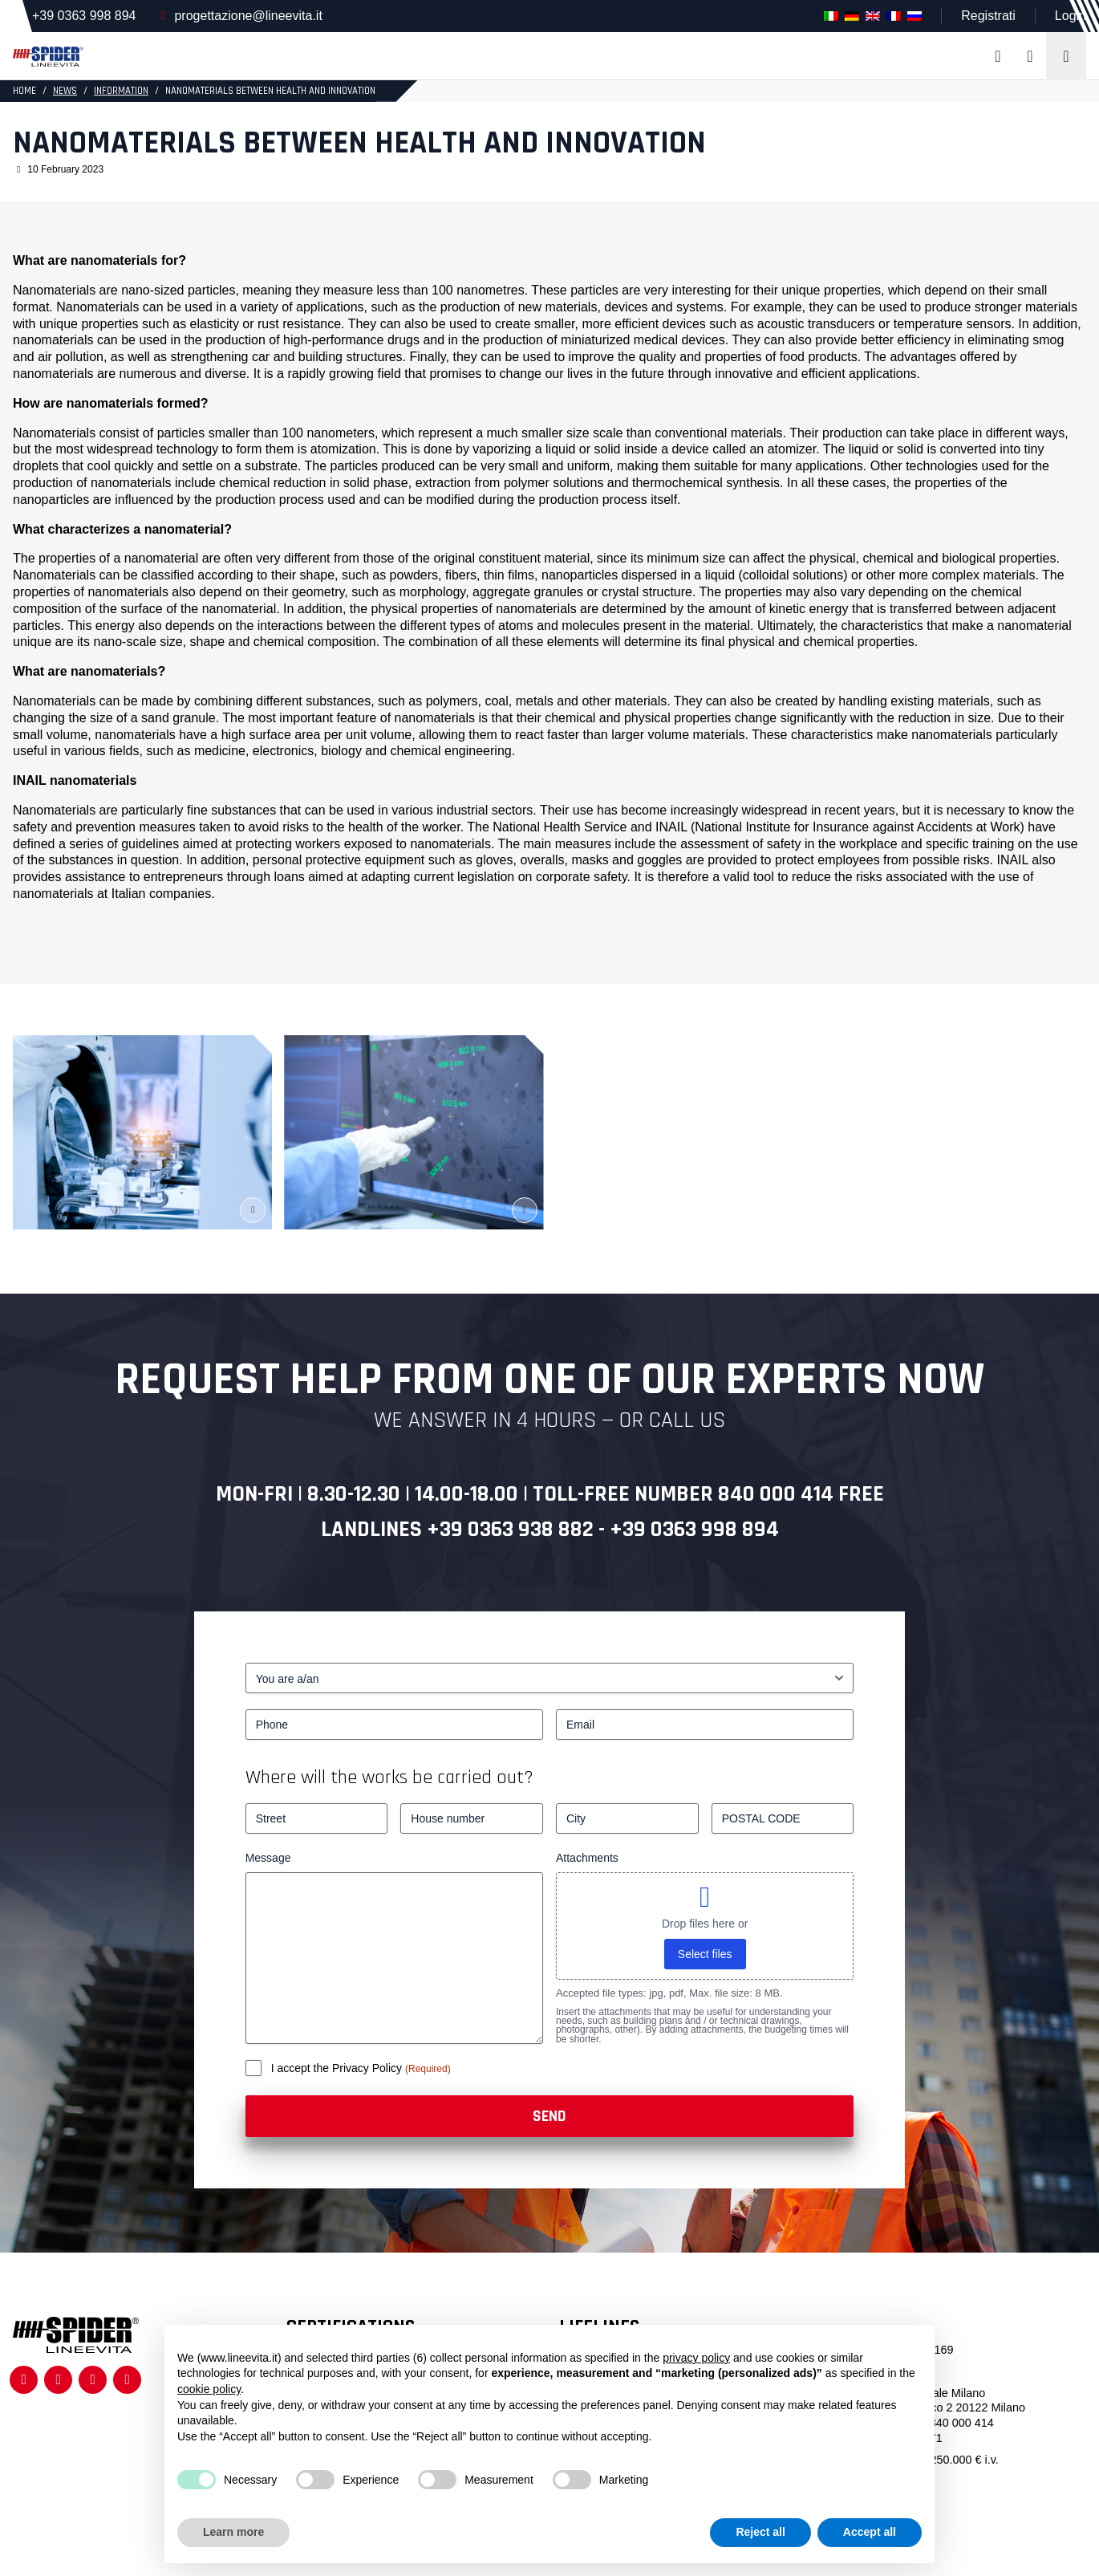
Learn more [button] (233, 2531)
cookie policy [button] (209, 2389)
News (65, 90)
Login (1070, 15)
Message (268, 1857)
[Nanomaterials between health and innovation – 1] (142, 1132)
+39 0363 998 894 (84, 15)
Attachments (587, 1857)
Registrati (988, 15)
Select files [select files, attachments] (705, 1954)
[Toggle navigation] (1066, 56)
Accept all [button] (869, 2531)
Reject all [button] (760, 2531)
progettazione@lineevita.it (248, 15)
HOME (24, 90)
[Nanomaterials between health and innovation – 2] (413, 1132)
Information (121, 90)
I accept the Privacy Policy (338, 2068)
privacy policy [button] (696, 2357)
